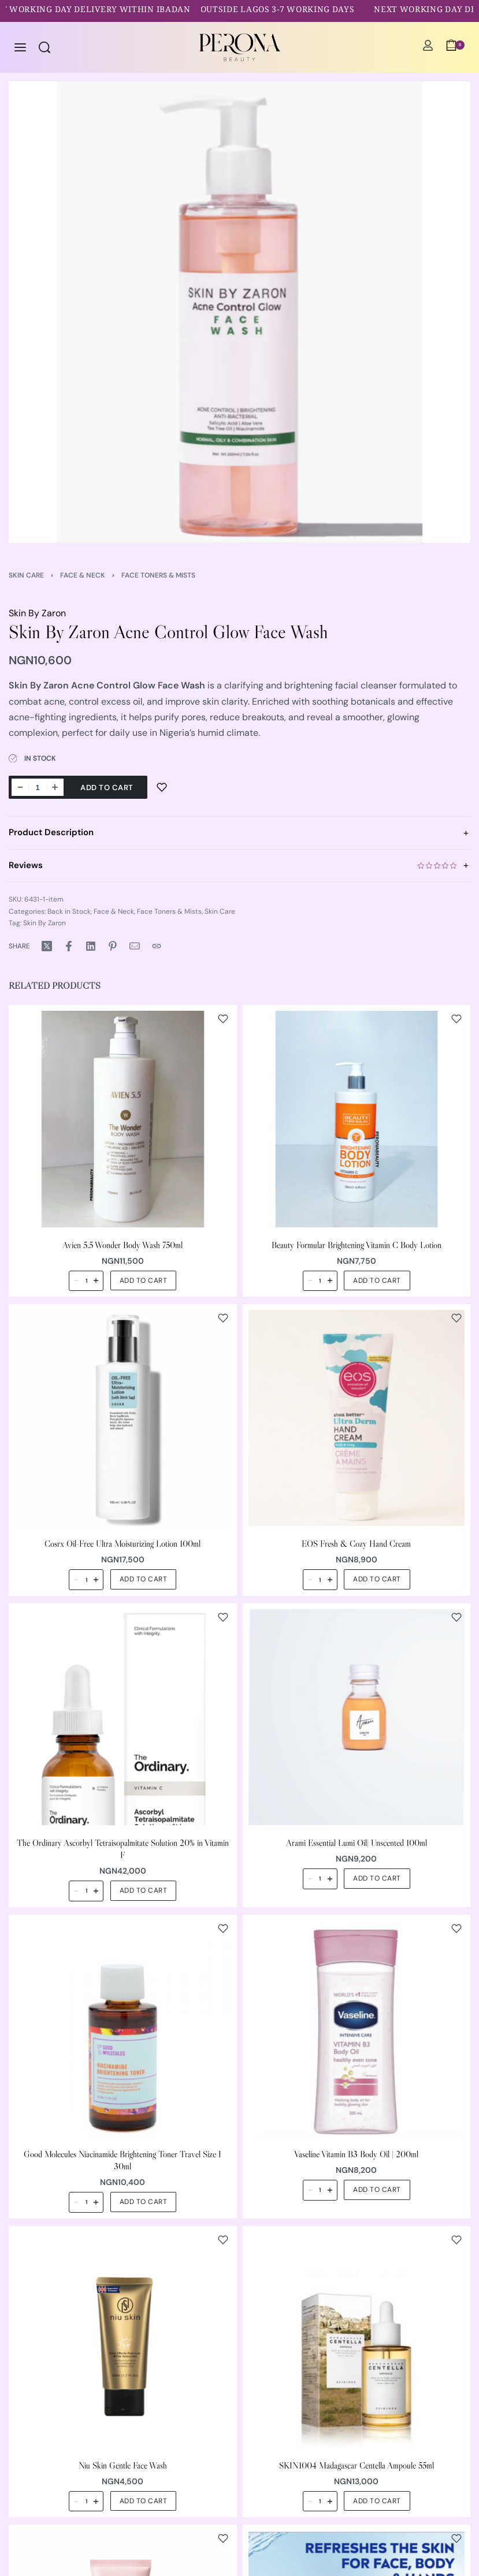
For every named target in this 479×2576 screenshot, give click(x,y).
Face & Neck (82, 575)
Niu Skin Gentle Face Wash (123, 2465)
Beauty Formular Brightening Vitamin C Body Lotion (356, 1244)
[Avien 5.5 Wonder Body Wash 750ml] (122, 1119)
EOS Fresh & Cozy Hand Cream (356, 1543)
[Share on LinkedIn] (91, 946)
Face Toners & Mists (158, 575)
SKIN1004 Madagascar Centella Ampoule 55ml (356, 2465)
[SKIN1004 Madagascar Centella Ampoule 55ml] (356, 2339)
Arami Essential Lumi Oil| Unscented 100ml (356, 1842)
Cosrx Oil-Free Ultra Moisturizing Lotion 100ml (122, 1543)
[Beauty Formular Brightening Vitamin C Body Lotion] (356, 1119)
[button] (143, 1280)
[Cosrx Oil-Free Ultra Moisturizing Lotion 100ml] (122, 1418)
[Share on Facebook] (69, 946)
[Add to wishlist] (162, 787)
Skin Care (26, 575)
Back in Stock (69, 911)
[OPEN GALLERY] (239, 312)
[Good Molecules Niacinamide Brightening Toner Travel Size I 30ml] (122, 2028)
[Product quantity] (37, 787)
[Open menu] (20, 47)
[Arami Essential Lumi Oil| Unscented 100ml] (356, 1717)
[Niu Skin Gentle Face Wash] (122, 2339)
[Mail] (134, 946)
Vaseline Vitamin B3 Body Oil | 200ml (356, 2154)
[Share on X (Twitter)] (47, 946)
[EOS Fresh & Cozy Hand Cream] (356, 1418)
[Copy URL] (156, 946)
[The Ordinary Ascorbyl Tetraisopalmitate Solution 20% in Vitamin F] (122, 1717)
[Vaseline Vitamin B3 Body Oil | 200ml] (356, 2028)
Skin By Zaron (37, 613)
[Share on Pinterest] (112, 946)
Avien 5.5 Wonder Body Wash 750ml (122, 1244)
